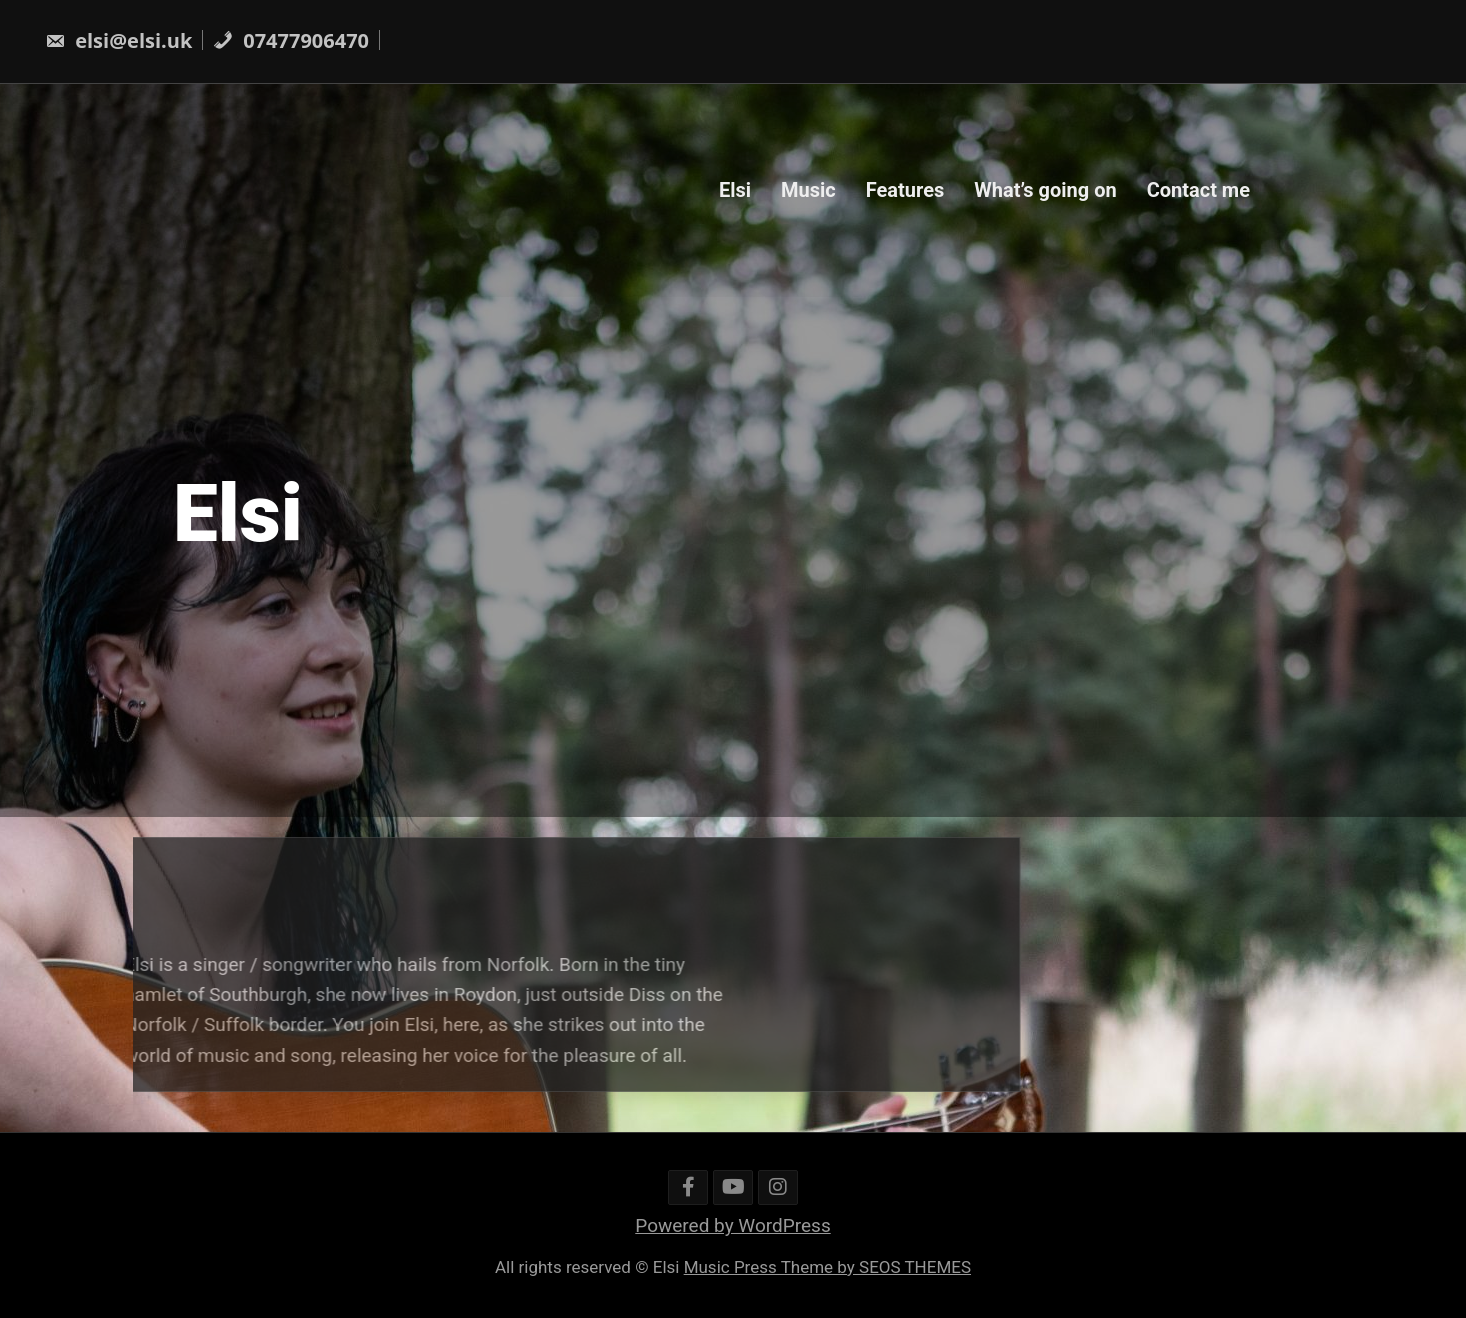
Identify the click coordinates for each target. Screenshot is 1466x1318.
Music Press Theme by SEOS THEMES (827, 1267)
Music (808, 190)
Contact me (1198, 190)
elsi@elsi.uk (118, 40)
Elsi (735, 190)
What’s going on (1045, 190)
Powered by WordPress (732, 1225)
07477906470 (291, 40)
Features (905, 190)
